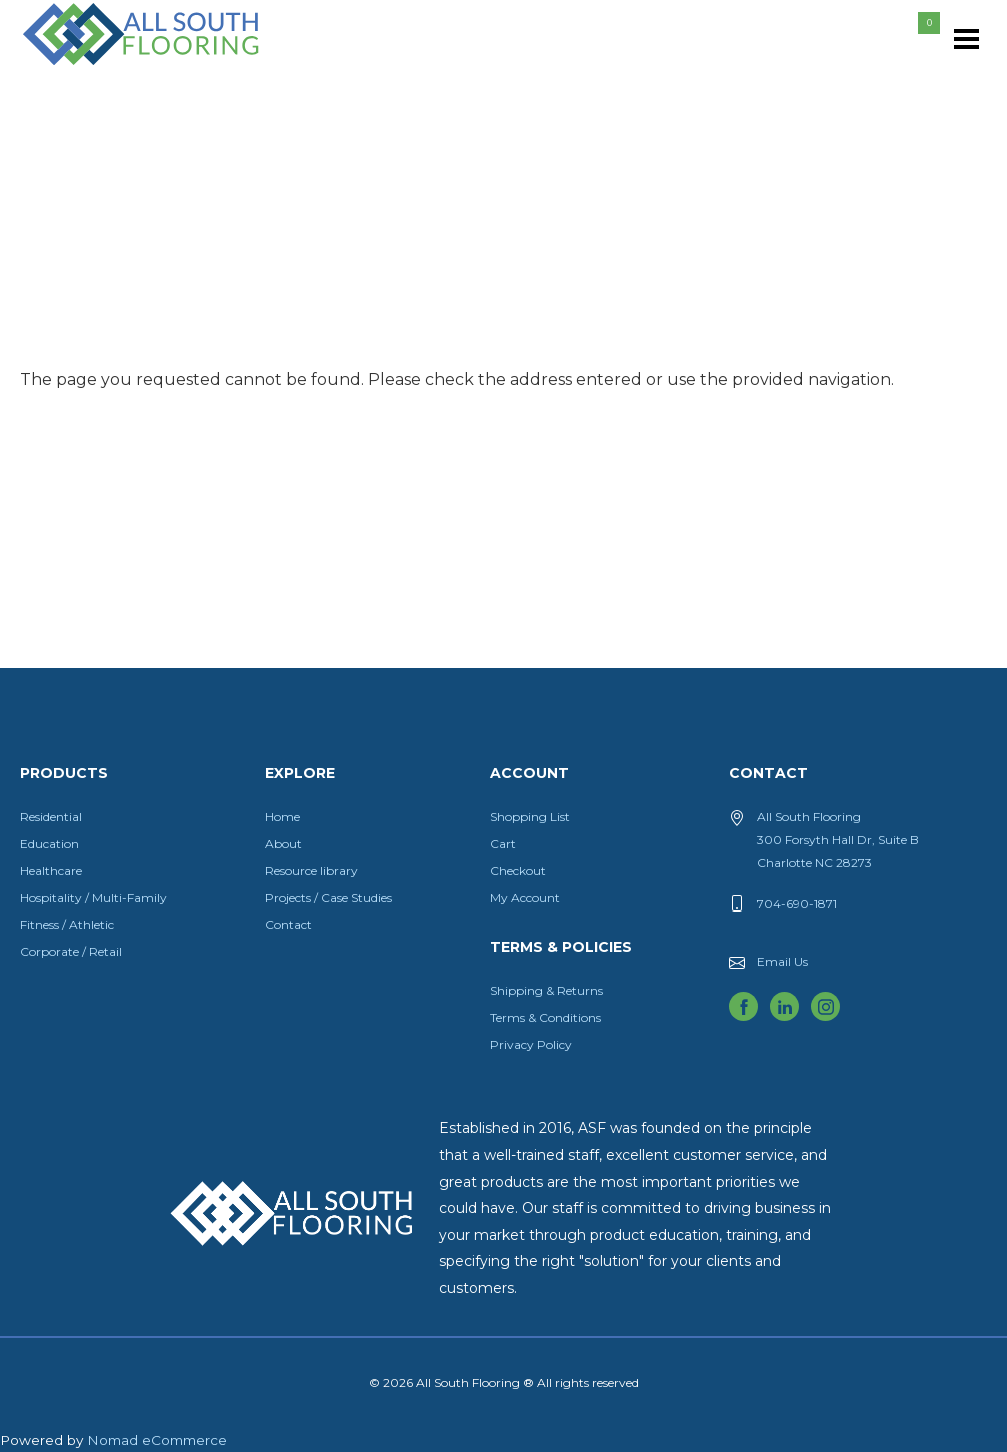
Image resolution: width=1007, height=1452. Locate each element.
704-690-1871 (797, 903)
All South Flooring (93, 67)
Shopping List (530, 816)
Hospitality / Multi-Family (93, 897)
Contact (288, 924)
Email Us (782, 961)
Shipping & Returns (546, 990)
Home (282, 816)
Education (49, 843)
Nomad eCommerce (157, 1440)
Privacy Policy (531, 1044)
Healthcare (51, 870)
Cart (503, 843)
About (283, 843)
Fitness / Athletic (67, 924)
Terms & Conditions (545, 1017)
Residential (51, 816)
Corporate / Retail (71, 951)
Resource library (311, 870)
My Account (525, 897)
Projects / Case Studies (328, 897)
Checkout (518, 870)
